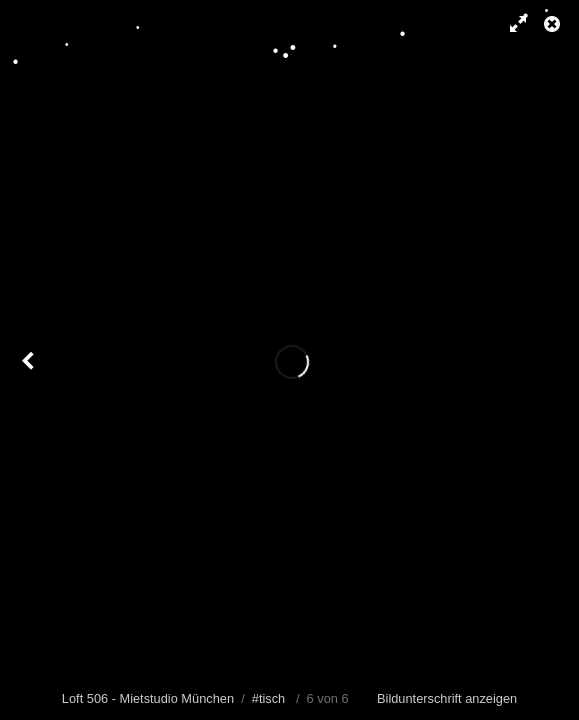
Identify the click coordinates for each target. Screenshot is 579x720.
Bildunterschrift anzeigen (447, 698)
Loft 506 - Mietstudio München (148, 698)
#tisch (268, 698)
